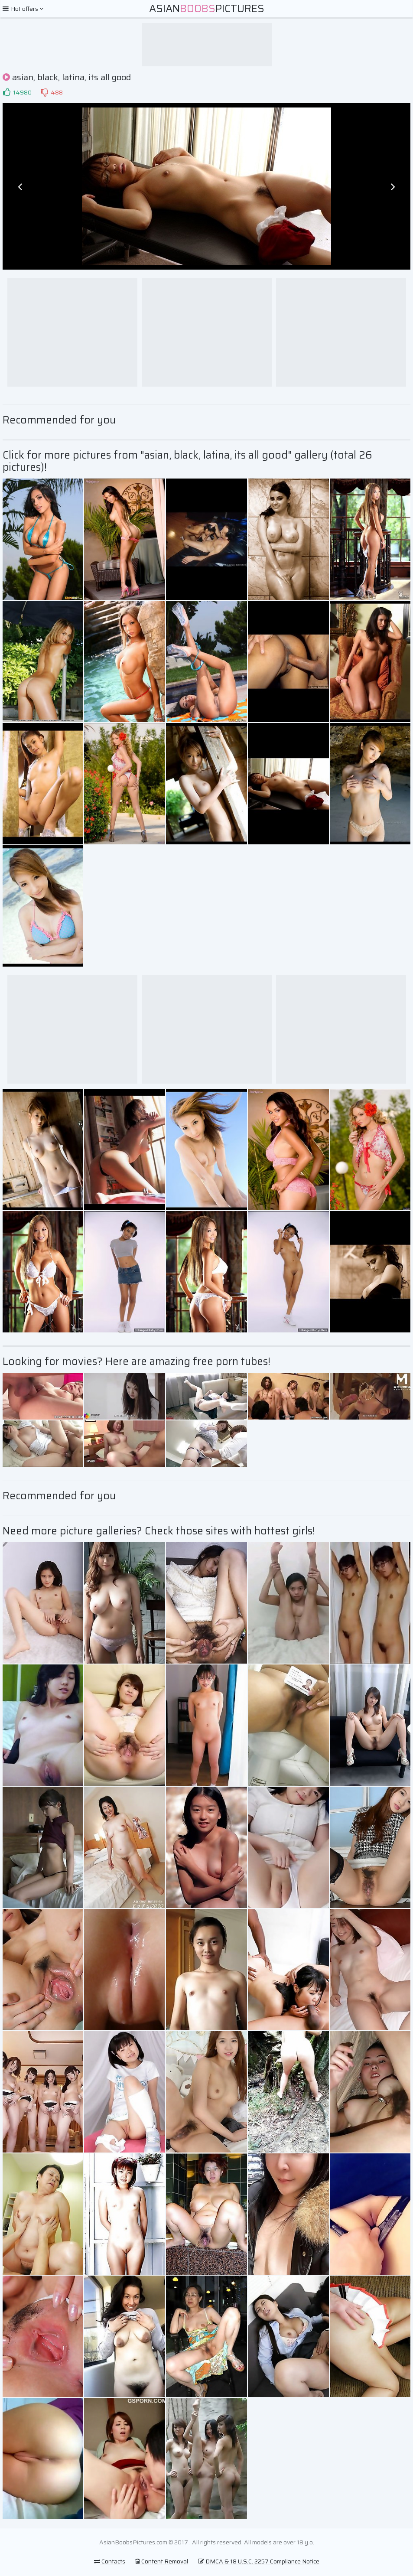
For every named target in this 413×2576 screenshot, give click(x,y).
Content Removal (161, 2561)
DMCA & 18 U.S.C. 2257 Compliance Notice (258, 2561)
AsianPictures (206, 8)
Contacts (109, 2561)
